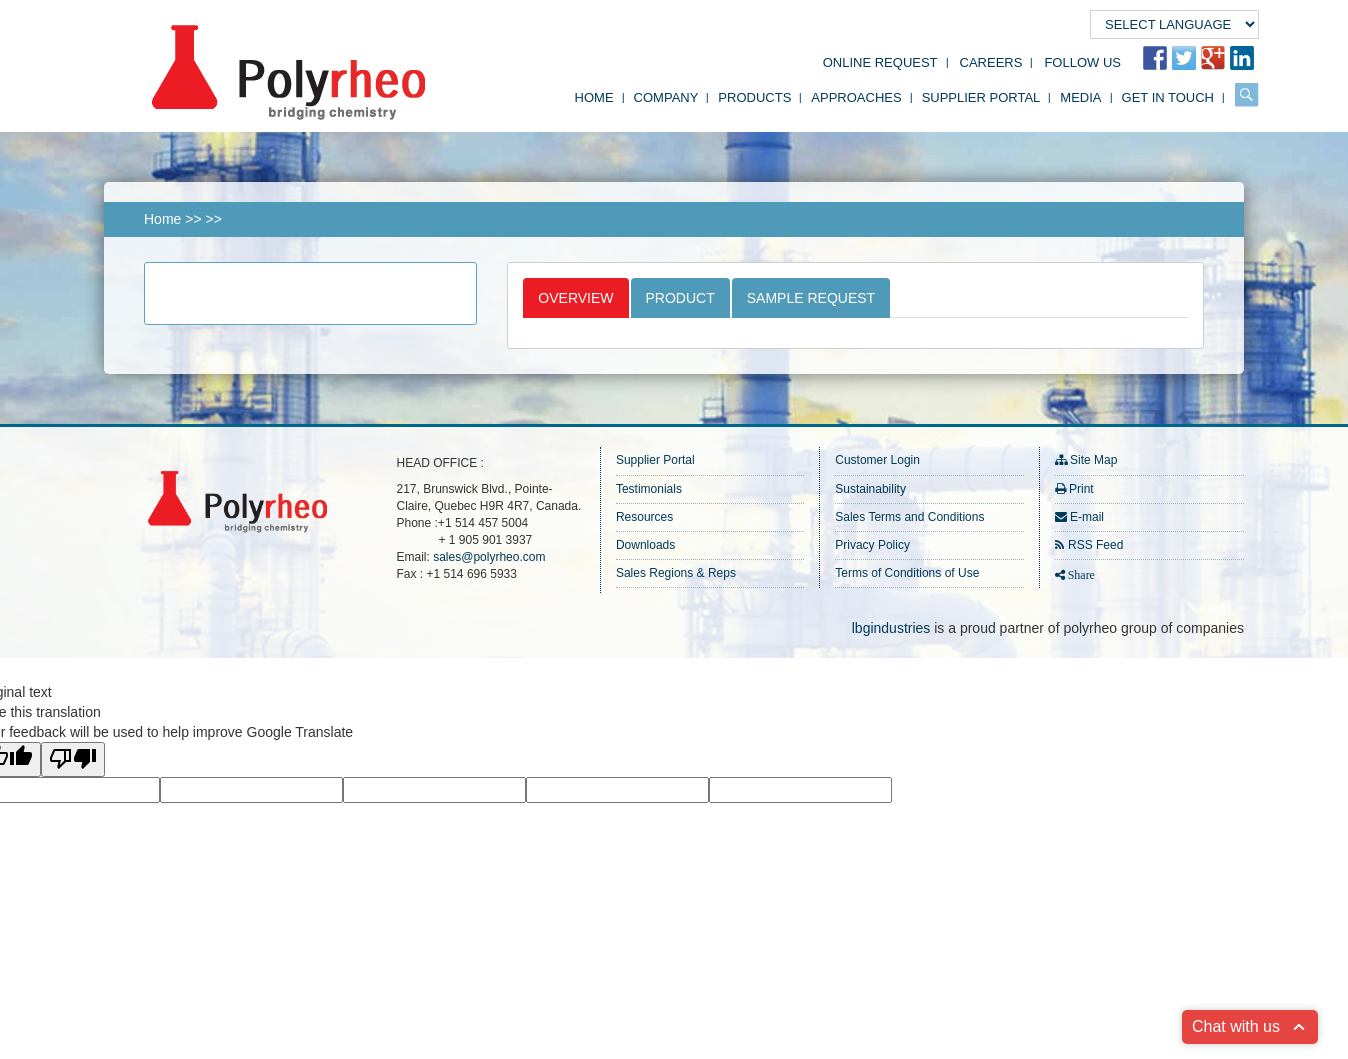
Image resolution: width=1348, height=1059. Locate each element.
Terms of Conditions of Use (907, 573)
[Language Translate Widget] (1174, 24)
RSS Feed (1095, 545)
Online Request (880, 62)
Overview (575, 298)
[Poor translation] (73, 759)
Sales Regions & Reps (676, 573)
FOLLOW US (1082, 62)
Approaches (856, 97)
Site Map (1093, 460)
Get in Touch (1168, 97)
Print (1081, 489)
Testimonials (649, 489)
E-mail (1087, 517)
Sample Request (811, 298)
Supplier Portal (981, 97)
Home (594, 97)
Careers (991, 62)
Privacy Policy (872, 545)
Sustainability (870, 489)
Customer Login (877, 460)
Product (680, 298)
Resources (644, 517)
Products (754, 97)
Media (1080, 97)
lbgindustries (891, 628)
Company (666, 97)
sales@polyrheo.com (489, 557)
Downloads (645, 545)
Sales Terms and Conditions (909, 517)
